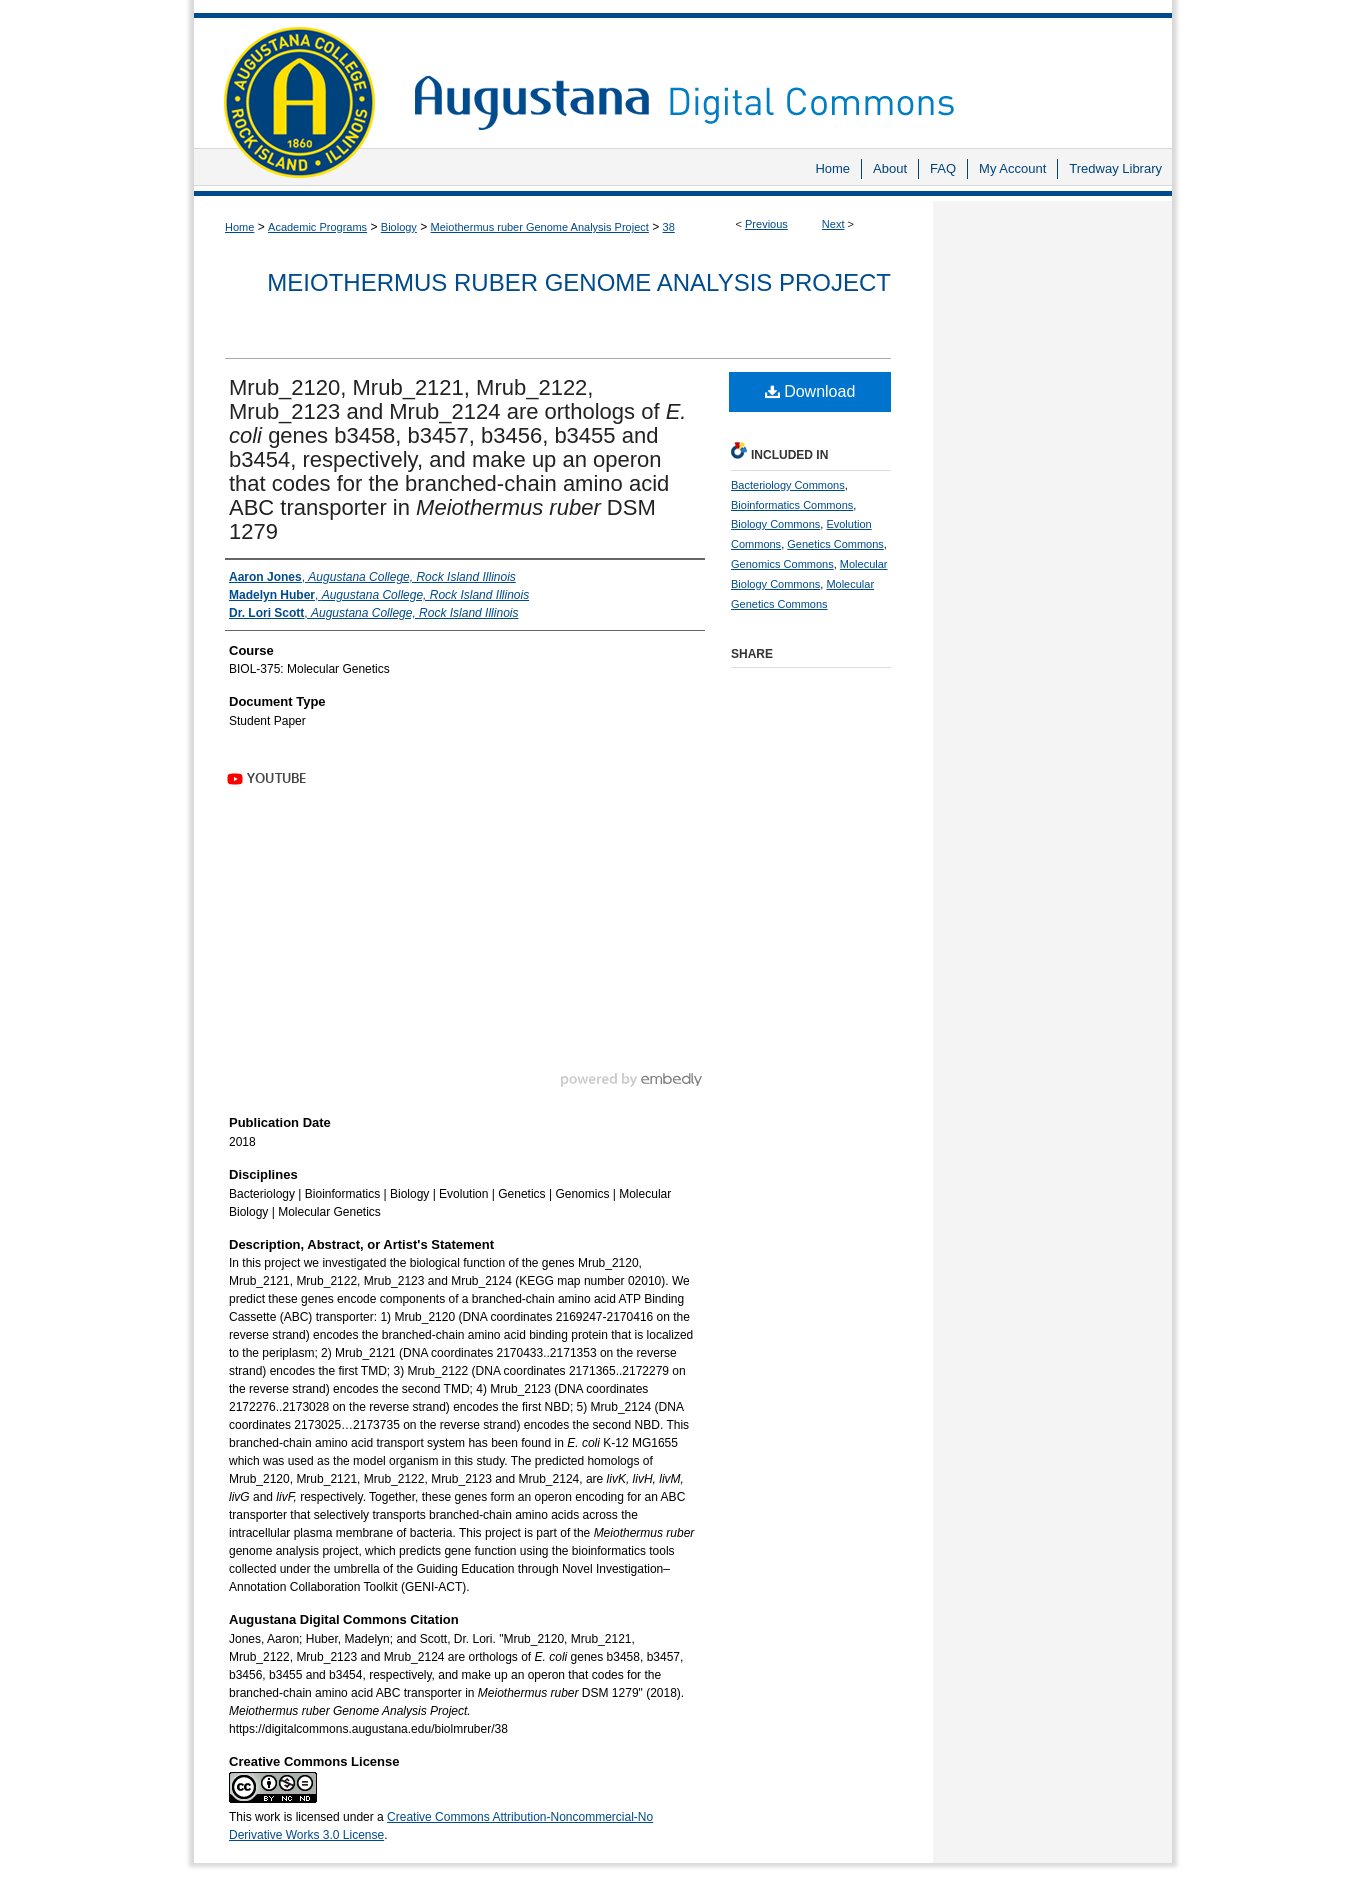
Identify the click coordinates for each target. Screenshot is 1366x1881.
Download (810, 391)
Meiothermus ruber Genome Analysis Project (540, 227)
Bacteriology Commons (788, 485)
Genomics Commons (782, 564)
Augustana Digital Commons (783, 74)
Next (833, 224)
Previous (766, 224)
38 (669, 227)
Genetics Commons (835, 544)
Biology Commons (775, 524)
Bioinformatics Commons (792, 505)
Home (239, 227)
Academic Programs (317, 227)
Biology (399, 227)
